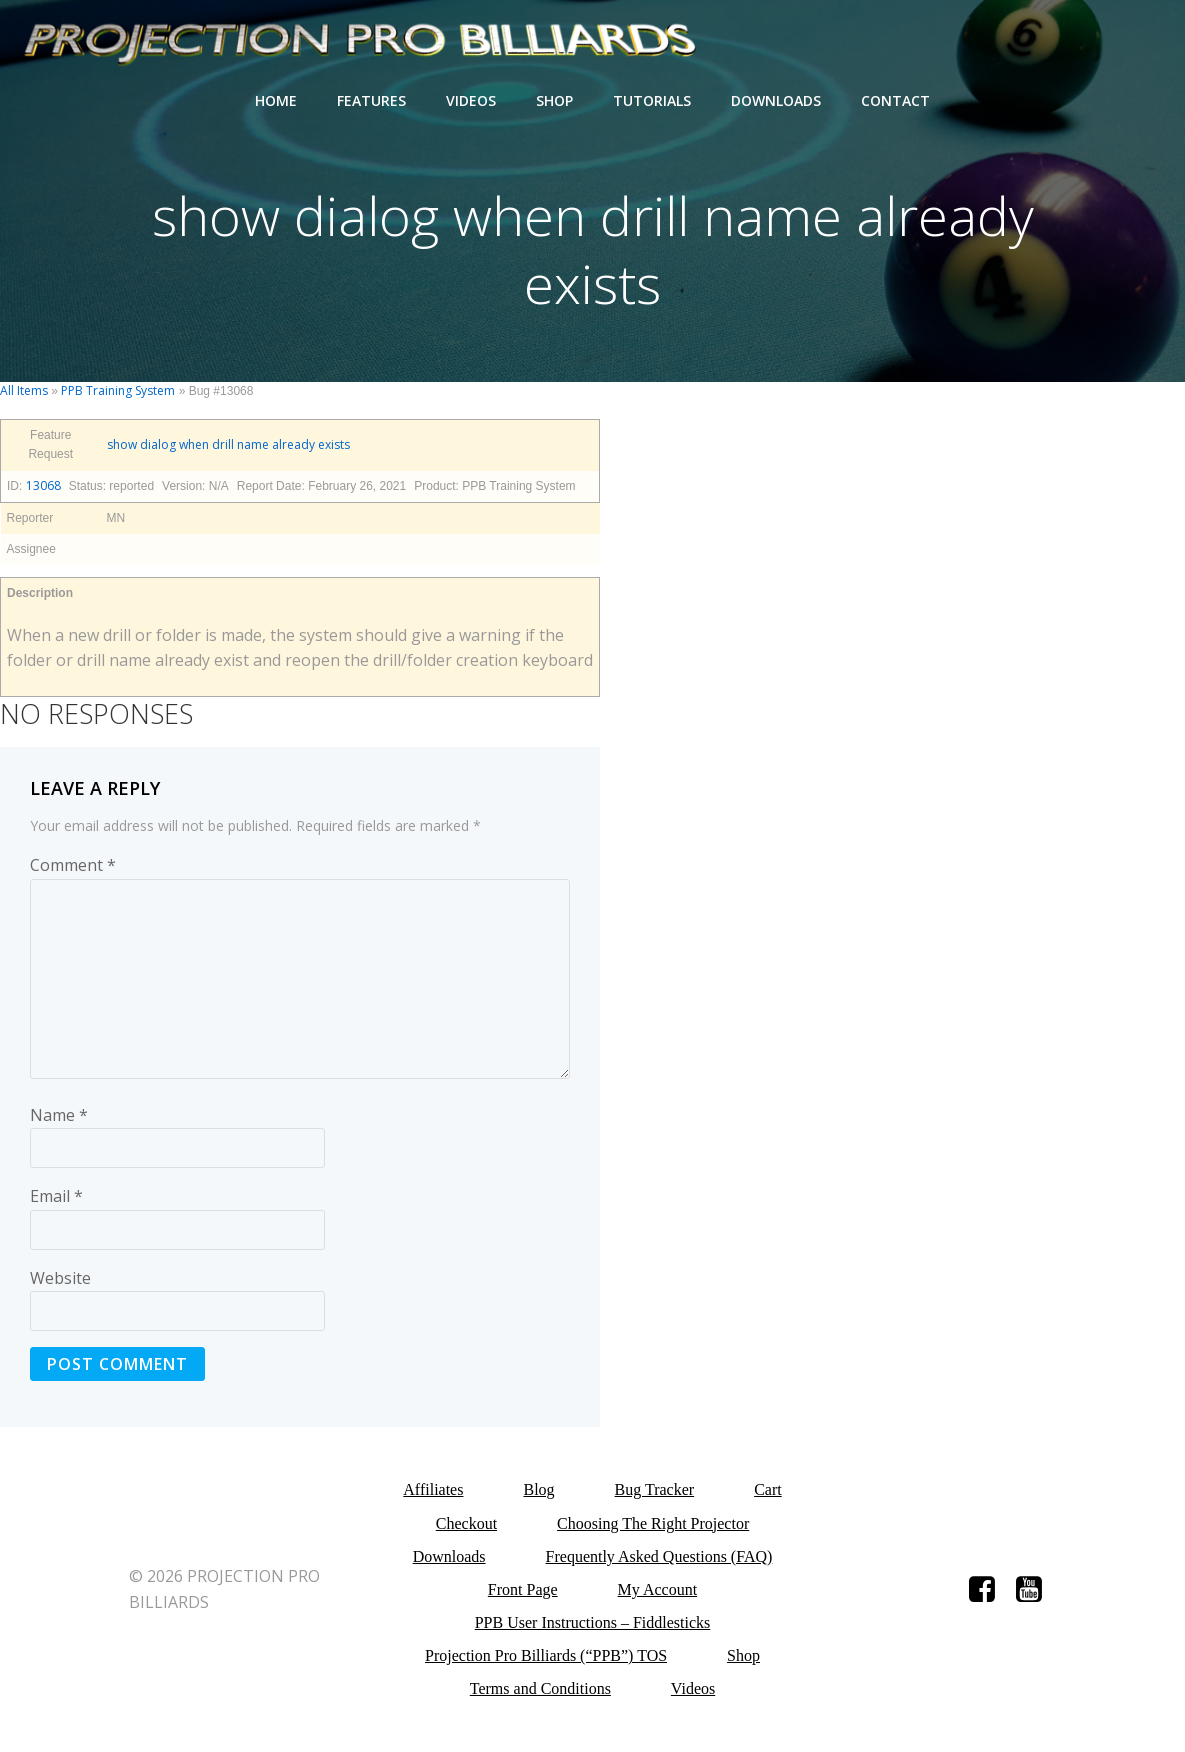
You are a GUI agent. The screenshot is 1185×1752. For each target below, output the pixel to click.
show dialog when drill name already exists (228, 444)
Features (371, 100)
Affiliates (433, 1489)
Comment (73, 865)
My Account (658, 1589)
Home (276, 100)
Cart (768, 1489)
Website (60, 1278)
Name (59, 1115)
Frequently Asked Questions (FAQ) (659, 1556)
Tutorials (652, 100)
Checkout (466, 1523)
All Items (24, 390)
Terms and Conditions (540, 1688)
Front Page (523, 1589)
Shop (554, 100)
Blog (538, 1489)
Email (56, 1196)
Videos (471, 100)
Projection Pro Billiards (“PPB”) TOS (546, 1655)
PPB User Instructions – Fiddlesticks (593, 1622)
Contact (895, 100)
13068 (43, 485)
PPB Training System (118, 390)
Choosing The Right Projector (653, 1523)
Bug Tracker (655, 1489)
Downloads (776, 100)
